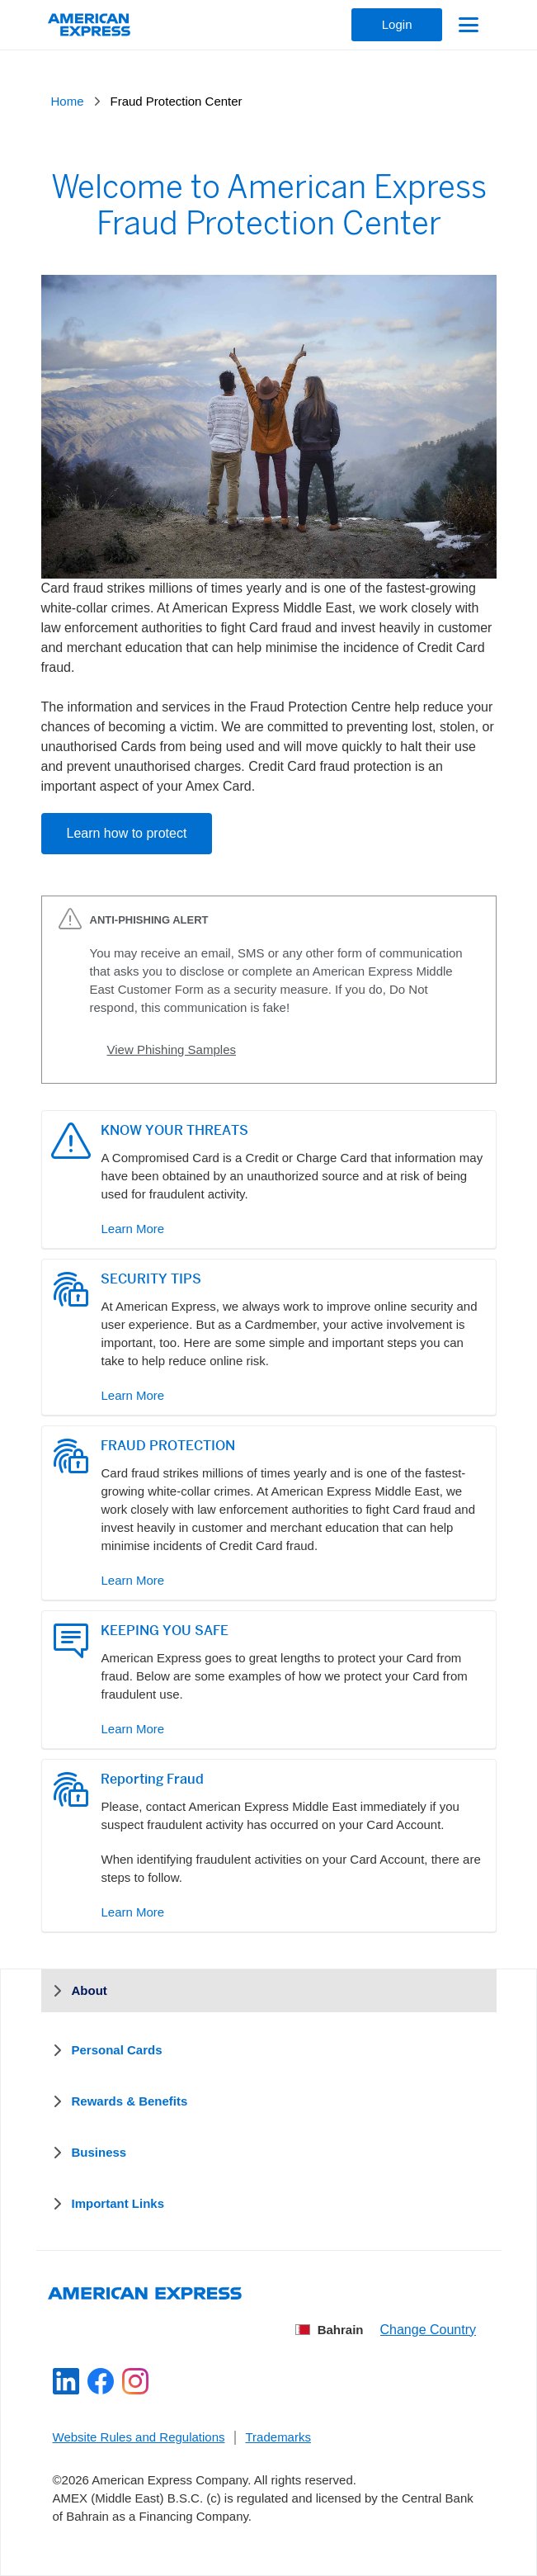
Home (67, 101)
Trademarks (278, 2437)
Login (397, 24)
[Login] (396, 24)
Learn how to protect (127, 833)
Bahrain (330, 2330)
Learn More (133, 1229)
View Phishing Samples (171, 1049)
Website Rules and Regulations (139, 2437)
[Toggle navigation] (467, 25)
